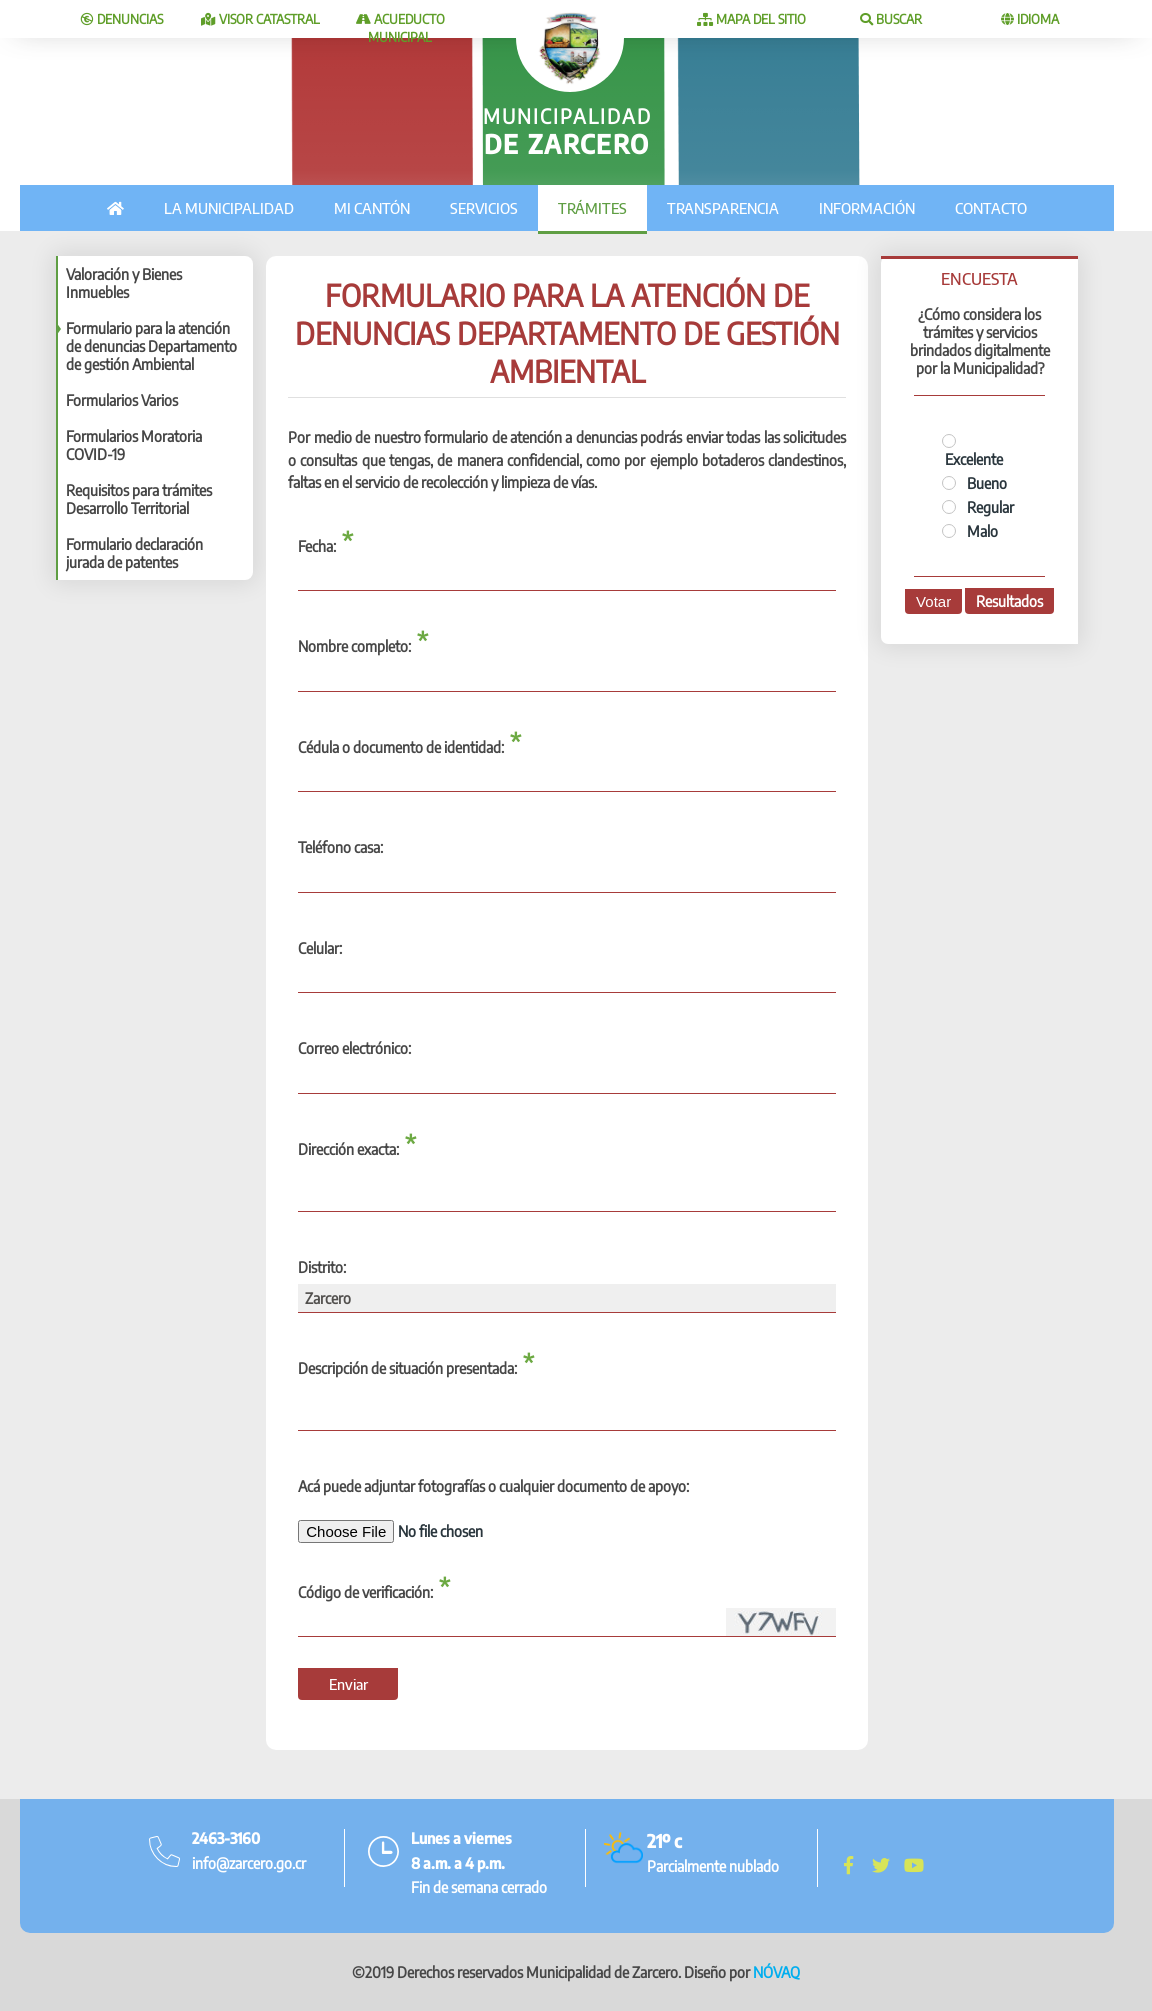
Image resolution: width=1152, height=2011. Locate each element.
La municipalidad (229, 208)
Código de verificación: (365, 1592)
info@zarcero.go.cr (249, 1863)
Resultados (1009, 601)
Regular (978, 507)
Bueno (974, 483)
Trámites (592, 208)
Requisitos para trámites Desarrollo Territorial (139, 499)
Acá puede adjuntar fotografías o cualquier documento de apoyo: (493, 1486)
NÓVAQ (776, 1972)
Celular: (320, 948)
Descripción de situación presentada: (407, 1368)
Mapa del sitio (751, 19)
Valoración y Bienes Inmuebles (124, 283)
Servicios (484, 208)
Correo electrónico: (354, 1048)
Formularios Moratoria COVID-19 (134, 445)
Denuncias (122, 19)
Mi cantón (372, 208)
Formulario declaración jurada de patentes (134, 553)
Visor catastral (260, 19)
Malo (970, 531)
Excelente (972, 451)
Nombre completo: (354, 646)
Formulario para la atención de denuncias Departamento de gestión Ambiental (151, 346)
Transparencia (723, 208)
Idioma (1030, 19)
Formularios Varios (122, 400)
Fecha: (317, 546)
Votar (933, 601)
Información (867, 208)
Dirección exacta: (348, 1149)
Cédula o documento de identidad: (401, 747)
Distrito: (322, 1267)
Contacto (991, 208)
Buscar (891, 19)
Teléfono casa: (340, 847)
